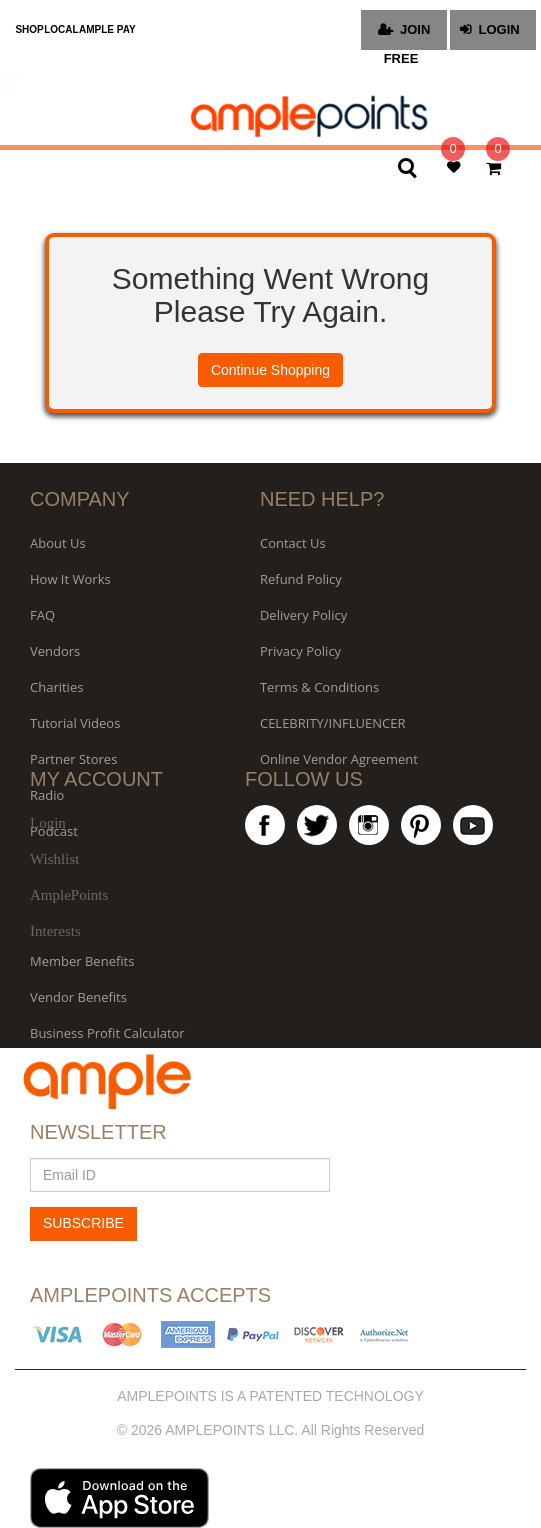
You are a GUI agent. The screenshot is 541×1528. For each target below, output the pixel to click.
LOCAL (61, 29)
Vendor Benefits (78, 997)
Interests (55, 931)
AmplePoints (69, 895)
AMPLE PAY (107, 29)
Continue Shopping (270, 370)
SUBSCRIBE (83, 1223)
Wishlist (54, 859)
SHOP (29, 29)
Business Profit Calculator (107, 1033)
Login (48, 823)
